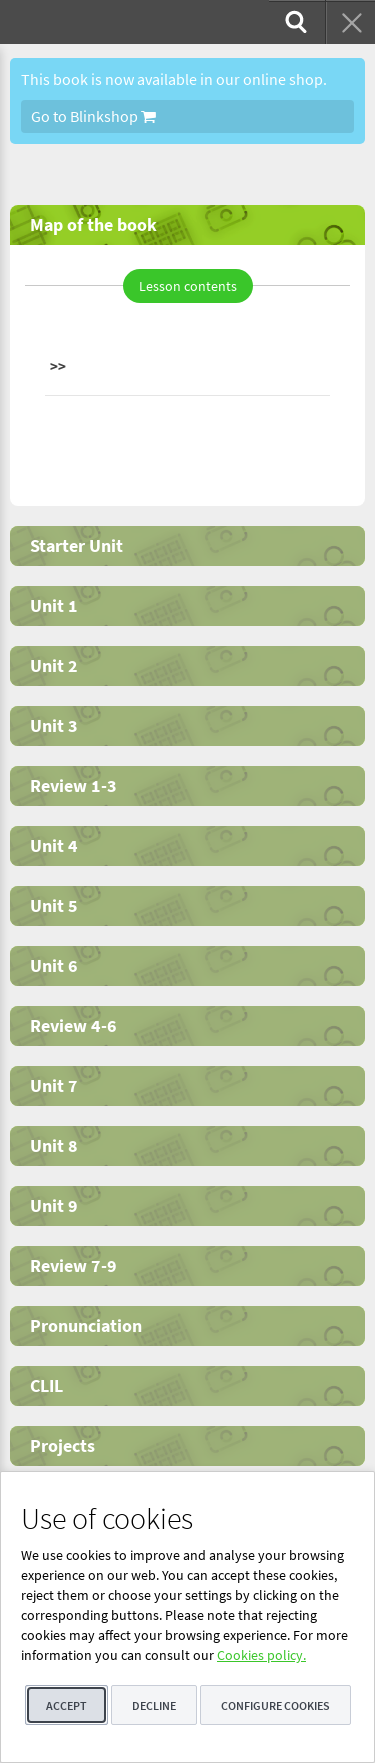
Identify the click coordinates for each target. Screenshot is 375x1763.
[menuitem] (294, 22)
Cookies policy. (261, 1655)
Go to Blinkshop (93, 116)
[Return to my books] (350, 22)
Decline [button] (154, 1705)
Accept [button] (66, 1705)
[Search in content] (294, 22)
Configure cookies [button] (275, 1705)
